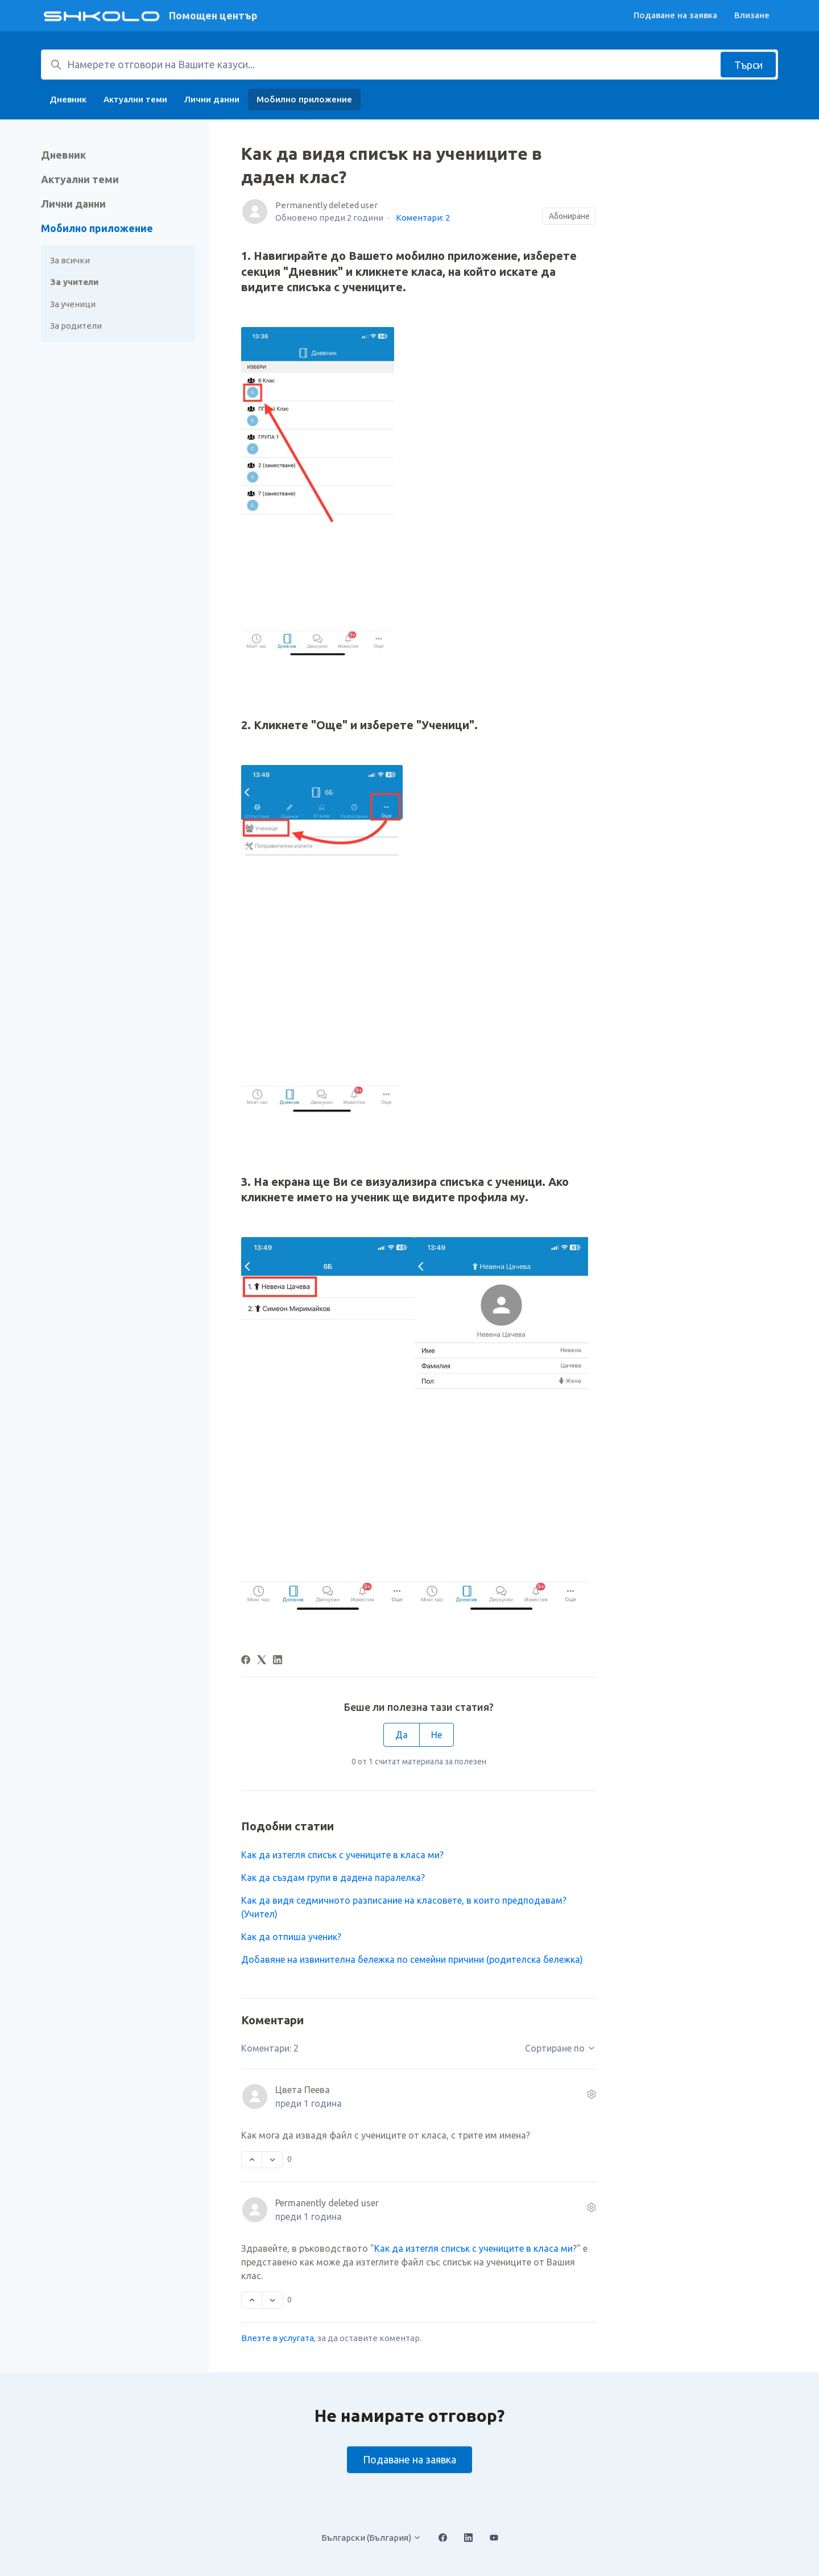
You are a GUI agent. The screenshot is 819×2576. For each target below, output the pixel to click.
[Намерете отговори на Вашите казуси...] (409, 64)
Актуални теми (135, 99)
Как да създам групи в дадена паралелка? (333, 1877)
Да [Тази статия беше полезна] (401, 1735)
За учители (74, 282)
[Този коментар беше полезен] (251, 2159)
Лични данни (211, 99)
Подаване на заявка (675, 15)
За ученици (73, 304)
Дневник (67, 99)
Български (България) (371, 2537)
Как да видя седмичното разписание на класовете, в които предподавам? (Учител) (403, 1907)
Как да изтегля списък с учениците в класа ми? (342, 1855)
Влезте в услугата (277, 2338)
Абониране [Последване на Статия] (569, 216)
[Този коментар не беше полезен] (272, 2159)
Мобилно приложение (304, 99)
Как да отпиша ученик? (291, 1937)
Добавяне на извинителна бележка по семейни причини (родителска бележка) (412, 1959)
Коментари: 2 (423, 217)
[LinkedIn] (277, 1661)
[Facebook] (245, 1661)
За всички (70, 260)
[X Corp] (261, 1661)
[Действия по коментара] (591, 2094)
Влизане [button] (752, 15)
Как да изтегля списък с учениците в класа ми (473, 2248)
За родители (76, 325)
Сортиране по (560, 2048)
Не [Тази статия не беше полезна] (436, 1735)
